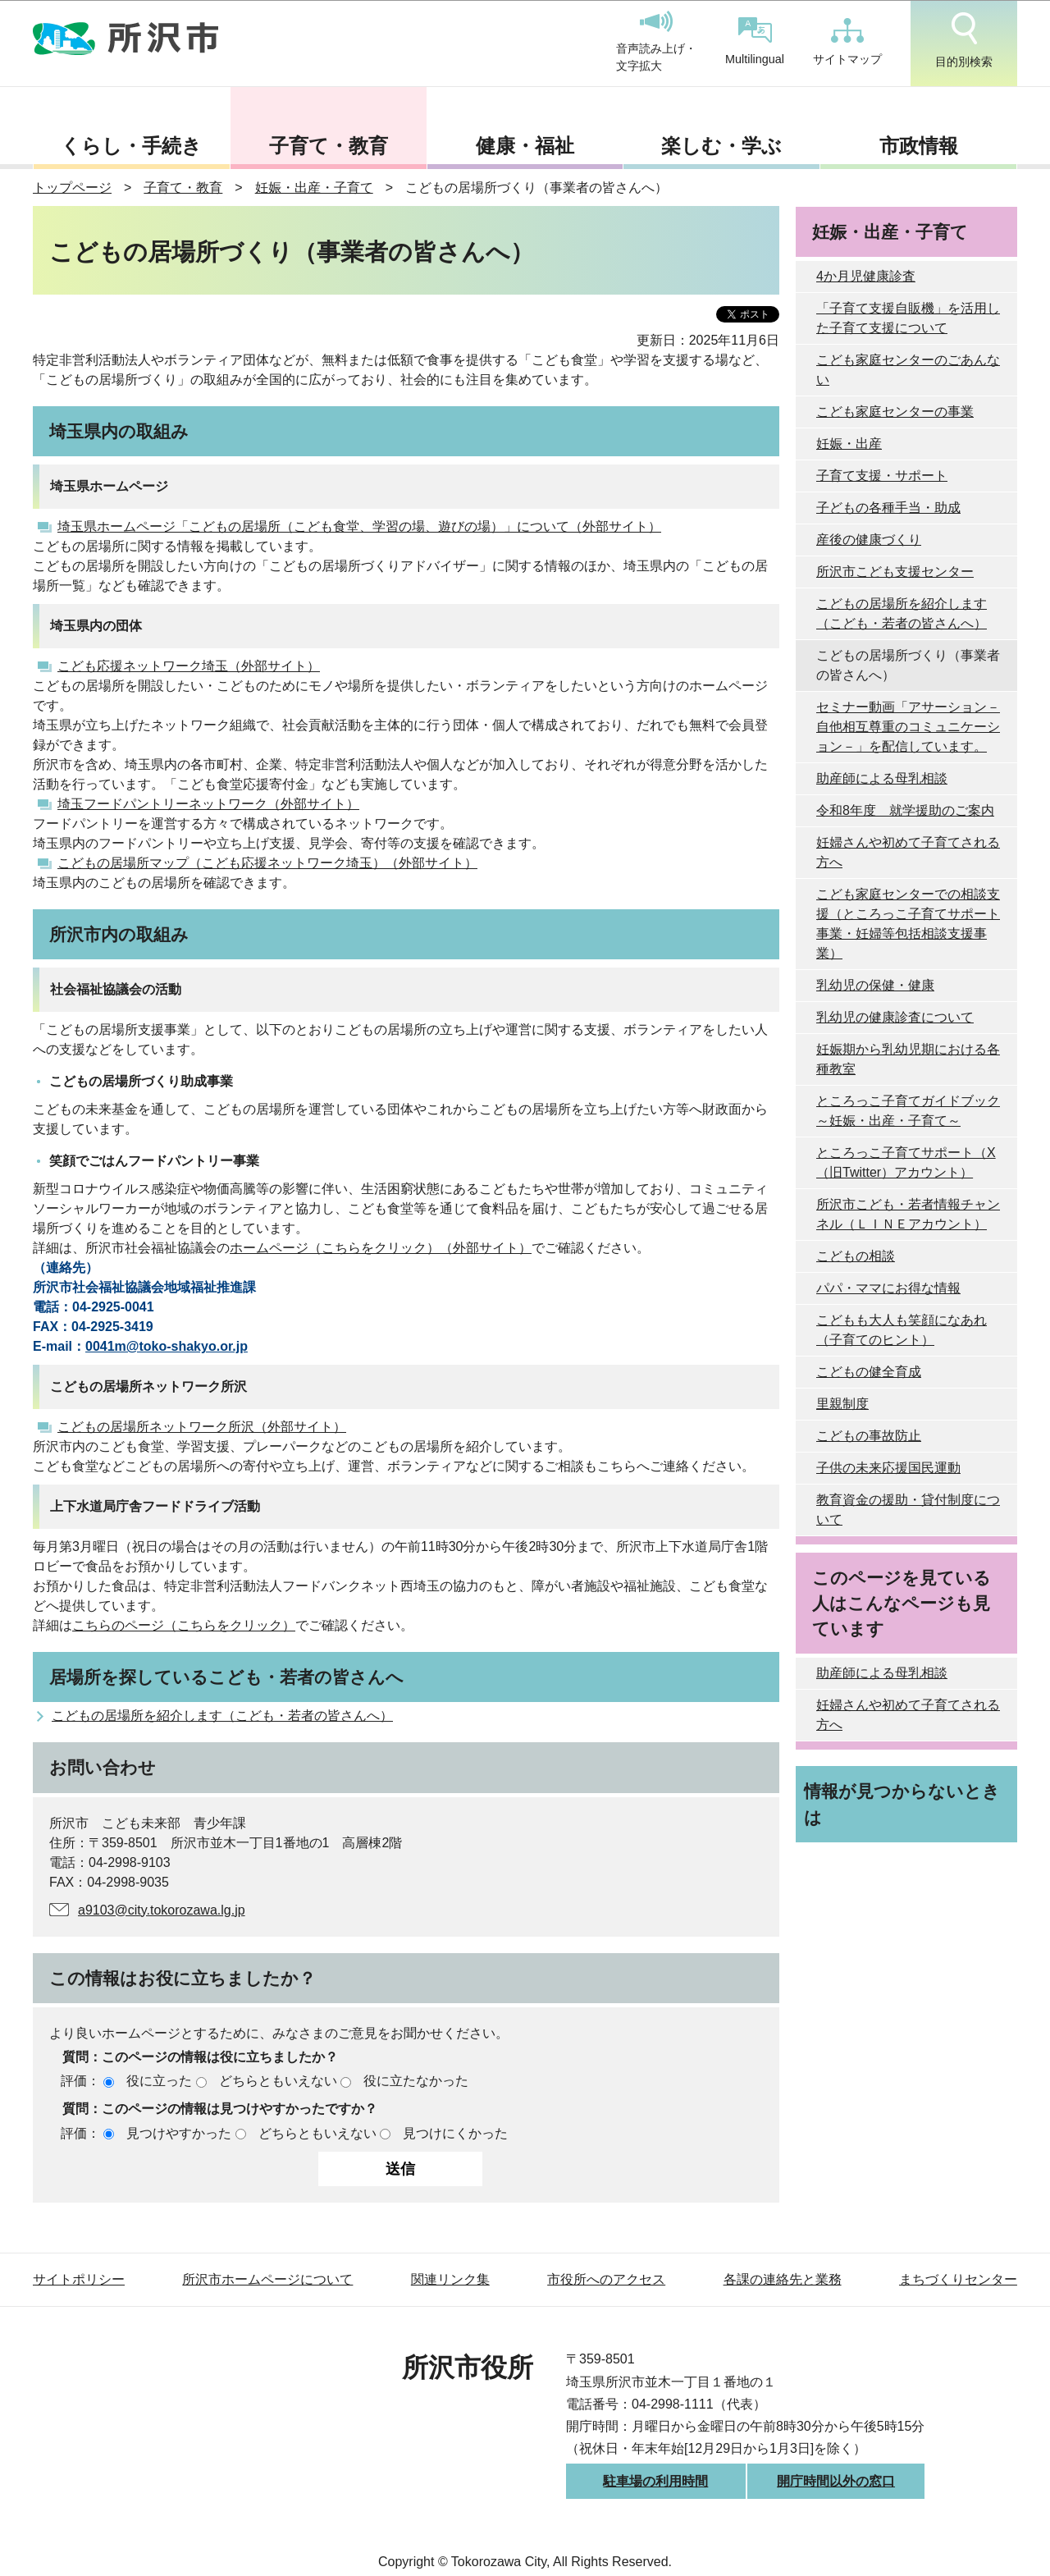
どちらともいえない (278, 2081)
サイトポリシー (79, 2279)
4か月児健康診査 (865, 276)
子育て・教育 (328, 146)
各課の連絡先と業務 (783, 2279)
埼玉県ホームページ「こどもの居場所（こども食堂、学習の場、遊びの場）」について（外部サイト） (359, 526)
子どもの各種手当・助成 (888, 508)
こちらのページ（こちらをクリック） (183, 1625)
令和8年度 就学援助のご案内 (905, 810)
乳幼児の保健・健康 (875, 985)
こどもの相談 (855, 1256)
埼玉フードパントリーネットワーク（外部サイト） (208, 804)
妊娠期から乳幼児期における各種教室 (908, 1059)
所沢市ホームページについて (267, 2279)
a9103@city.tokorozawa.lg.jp (161, 1910)
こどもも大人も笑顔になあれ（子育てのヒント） (901, 1330)
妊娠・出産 (849, 444)
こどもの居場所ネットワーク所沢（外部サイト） (201, 1427)
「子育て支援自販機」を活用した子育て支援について (908, 318)
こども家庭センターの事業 (895, 412)
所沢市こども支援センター (895, 572)
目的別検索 (964, 40)
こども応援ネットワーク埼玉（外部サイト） (188, 666)
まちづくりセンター (958, 2279)
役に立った (159, 2081)
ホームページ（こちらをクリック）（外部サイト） (381, 1248)
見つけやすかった (178, 2133)
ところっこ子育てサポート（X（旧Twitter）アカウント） (906, 1162)
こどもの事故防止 (868, 1436)
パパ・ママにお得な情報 (888, 1288)
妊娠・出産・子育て (314, 187)
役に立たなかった (415, 2081)
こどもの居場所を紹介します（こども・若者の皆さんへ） (222, 1716)
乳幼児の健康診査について (895, 1017)
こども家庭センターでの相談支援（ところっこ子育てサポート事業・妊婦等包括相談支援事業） (908, 923)
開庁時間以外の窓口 (836, 2481)
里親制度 (842, 1404)
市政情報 (918, 146)
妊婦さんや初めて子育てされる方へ (908, 852)
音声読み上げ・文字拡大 (656, 42)
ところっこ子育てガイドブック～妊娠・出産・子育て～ (908, 1111)
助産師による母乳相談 (881, 778)
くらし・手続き (131, 146)
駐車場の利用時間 (655, 2481)
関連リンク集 (450, 2279)
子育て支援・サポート (881, 476)
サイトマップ (847, 42)
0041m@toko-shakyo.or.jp (166, 1346)
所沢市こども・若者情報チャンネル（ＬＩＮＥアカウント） (908, 1214)
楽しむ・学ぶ (721, 146)
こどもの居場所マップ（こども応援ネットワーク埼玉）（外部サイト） (267, 863)
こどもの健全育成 (868, 1372)
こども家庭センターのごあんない (908, 370)
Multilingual (754, 41)
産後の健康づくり (868, 540)
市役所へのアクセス (606, 2279)
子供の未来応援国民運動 (888, 1468)
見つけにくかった (455, 2133)
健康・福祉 (525, 146)
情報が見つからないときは (902, 1804)
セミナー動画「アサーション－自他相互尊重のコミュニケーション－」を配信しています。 (908, 726)
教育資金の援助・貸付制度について (908, 1509)
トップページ (72, 187)
